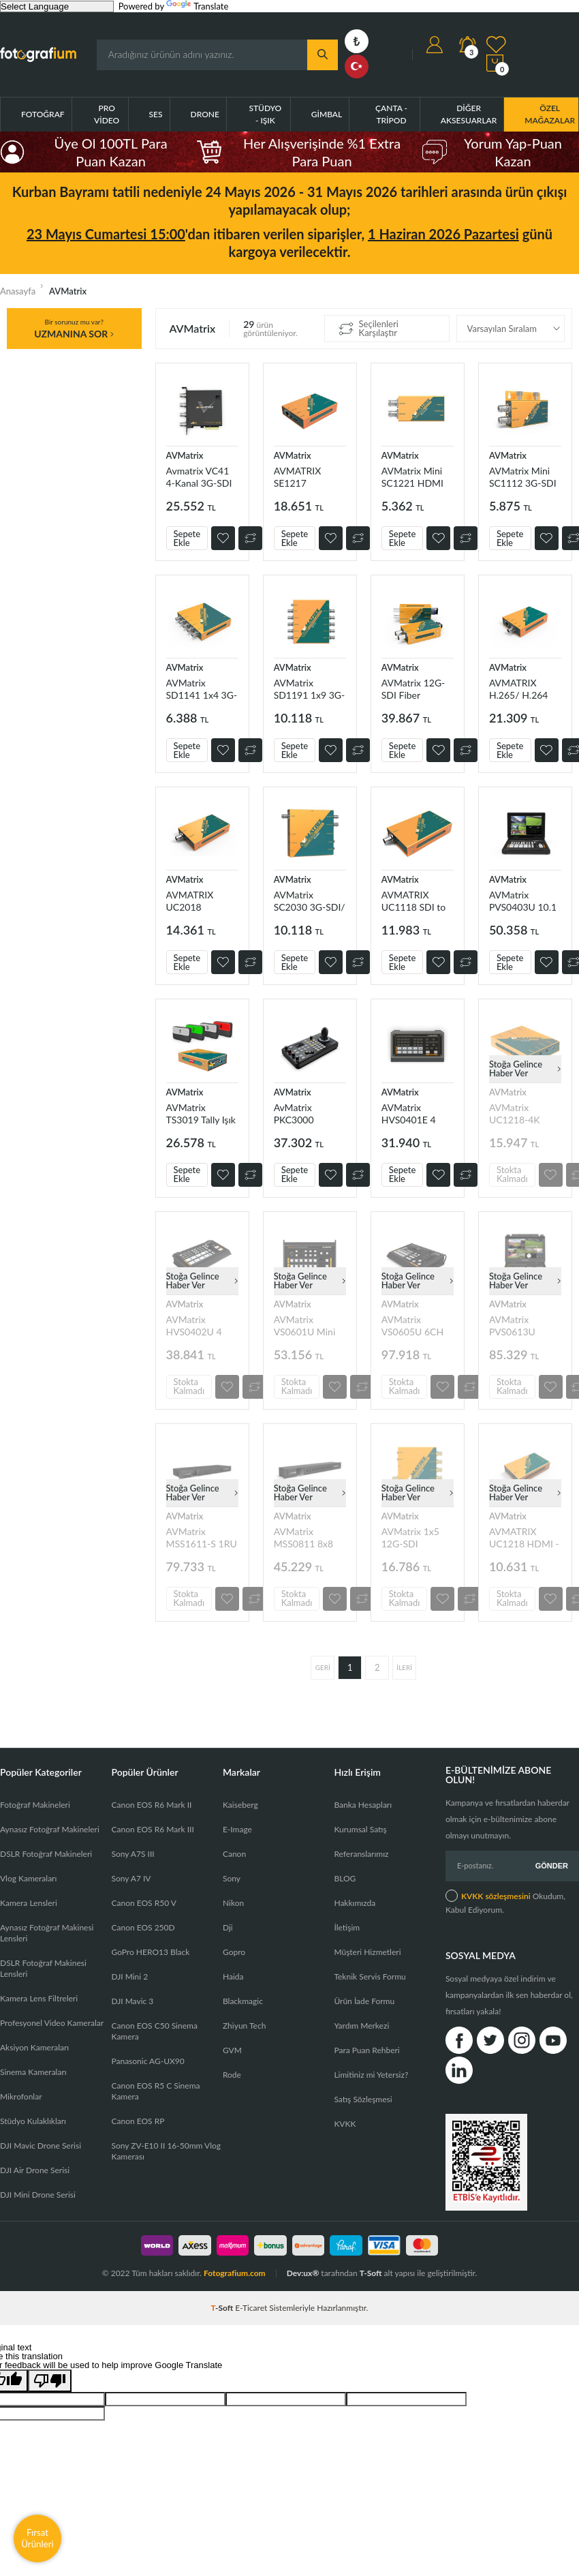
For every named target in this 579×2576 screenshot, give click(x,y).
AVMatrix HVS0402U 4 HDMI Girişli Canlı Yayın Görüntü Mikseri (200, 1325)
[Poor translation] (50, 2380)
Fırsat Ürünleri (37, 2538)
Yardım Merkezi (361, 2025)
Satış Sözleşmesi (363, 2099)
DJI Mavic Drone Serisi (40, 2145)
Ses (156, 114)
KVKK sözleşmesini (496, 1896)
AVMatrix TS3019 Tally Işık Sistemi (201, 1113)
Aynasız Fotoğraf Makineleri (49, 1829)
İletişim (347, 1927)
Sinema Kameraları (33, 2072)
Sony (231, 1878)
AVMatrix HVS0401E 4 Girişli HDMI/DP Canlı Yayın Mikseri (416, 1113)
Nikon (233, 1903)
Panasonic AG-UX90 (147, 2061)
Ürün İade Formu (364, 2001)
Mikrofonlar (21, 2096)
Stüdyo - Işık (265, 114)
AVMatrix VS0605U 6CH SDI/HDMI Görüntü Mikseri (415, 1325)
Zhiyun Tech (244, 2025)
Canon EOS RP (137, 2121)
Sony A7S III (132, 1854)
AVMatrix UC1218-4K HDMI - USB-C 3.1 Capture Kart (524, 1113)
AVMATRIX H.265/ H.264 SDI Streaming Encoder (518, 689)
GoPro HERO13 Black (150, 1952)
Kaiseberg (240, 1805)
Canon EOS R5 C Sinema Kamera (155, 2091)
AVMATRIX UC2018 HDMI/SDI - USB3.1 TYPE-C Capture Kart (199, 901)
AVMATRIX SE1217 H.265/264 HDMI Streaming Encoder (309, 477)
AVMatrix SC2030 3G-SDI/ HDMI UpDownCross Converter (309, 901)
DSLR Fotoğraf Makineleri (46, 1854)
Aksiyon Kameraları (34, 2047)
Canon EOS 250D (142, 1927)
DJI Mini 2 (129, 1976)
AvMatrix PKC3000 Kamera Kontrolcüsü (299, 1113)
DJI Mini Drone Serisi (38, 2194)
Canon (234, 1854)
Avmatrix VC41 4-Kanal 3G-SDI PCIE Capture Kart (199, 477)
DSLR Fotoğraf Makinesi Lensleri (43, 1968)
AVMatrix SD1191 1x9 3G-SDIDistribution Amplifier (309, 689)
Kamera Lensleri (28, 1903)
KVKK (345, 2124)
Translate (197, 6)
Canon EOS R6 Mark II (151, 1805)
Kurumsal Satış (360, 1829)
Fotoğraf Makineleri (35, 1805)
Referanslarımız (361, 1854)
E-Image (237, 1829)
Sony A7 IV (131, 1878)
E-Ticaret (251, 2308)
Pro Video (106, 114)
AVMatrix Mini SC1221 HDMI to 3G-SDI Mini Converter (413, 477)
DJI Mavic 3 (132, 2001)
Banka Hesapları (363, 1805)
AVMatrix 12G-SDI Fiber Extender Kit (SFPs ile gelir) (413, 689)
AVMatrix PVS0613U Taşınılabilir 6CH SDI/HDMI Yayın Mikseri (524, 1325)
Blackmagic (243, 2001)
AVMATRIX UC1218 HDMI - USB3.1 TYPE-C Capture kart (524, 1537)
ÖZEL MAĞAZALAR (550, 114)
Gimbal (326, 114)
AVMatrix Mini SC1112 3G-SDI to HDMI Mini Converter (523, 477)
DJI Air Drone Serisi (34, 2170)
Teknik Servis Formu (369, 1976)
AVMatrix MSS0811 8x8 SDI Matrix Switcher (303, 1537)
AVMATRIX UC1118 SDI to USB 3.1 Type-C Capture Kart (414, 901)
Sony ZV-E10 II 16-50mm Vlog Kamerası (166, 2151)
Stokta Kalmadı (512, 1174)
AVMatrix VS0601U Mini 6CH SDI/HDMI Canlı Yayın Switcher (307, 1325)
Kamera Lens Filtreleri (39, 1998)
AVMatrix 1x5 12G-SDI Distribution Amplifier (410, 1537)
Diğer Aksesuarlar (469, 114)
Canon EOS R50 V (143, 1903)
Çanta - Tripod (391, 114)
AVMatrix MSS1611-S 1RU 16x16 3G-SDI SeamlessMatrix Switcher (201, 1537)
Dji (228, 1927)
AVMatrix (185, 455)
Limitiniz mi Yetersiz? (371, 2075)
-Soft (223, 2308)
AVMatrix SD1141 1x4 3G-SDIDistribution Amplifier (202, 689)
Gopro (234, 1952)
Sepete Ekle (187, 538)
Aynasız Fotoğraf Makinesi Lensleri (47, 1932)
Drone (205, 114)
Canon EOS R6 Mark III (152, 1829)
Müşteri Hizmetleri (367, 1952)
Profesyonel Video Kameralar (52, 2023)
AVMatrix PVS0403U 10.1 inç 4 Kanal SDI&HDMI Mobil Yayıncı (523, 901)
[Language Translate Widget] (57, 6)
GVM (232, 2050)
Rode (232, 2075)
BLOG (345, 1878)
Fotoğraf (43, 114)
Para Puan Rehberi (366, 2050)
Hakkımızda (354, 1903)
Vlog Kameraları (28, 1878)
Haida (233, 1976)
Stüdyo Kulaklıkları (33, 2121)
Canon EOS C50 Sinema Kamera (154, 2031)
